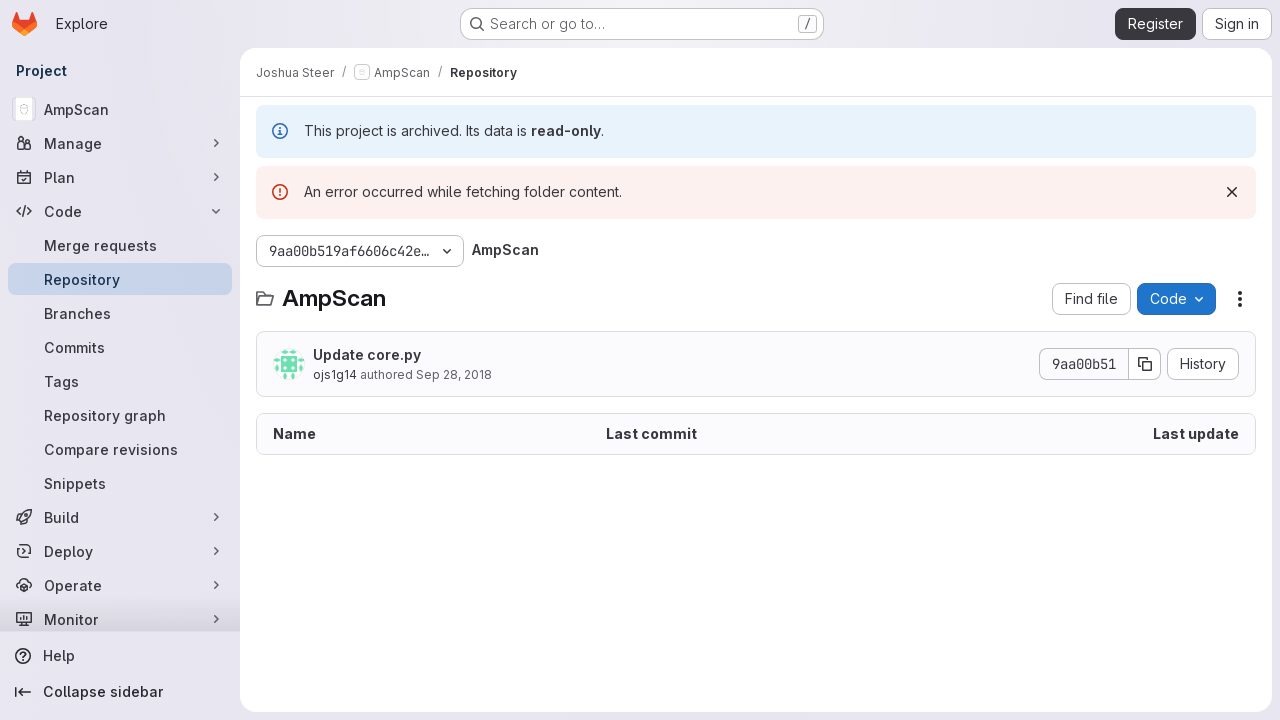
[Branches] (120, 313)
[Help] (120, 656)
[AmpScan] (120, 109)
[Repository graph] (120, 415)
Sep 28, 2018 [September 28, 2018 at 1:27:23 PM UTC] (454, 374)
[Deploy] (120, 551)
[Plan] (120, 177)
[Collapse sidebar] (120, 692)
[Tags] (120, 381)
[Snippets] (120, 483)
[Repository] (120, 279)
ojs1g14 (335, 374)
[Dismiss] (1232, 192)
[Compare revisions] (120, 449)
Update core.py (367, 354)
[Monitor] (120, 619)
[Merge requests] (120, 245)
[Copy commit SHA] (1145, 364)
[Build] (120, 517)
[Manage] (120, 143)
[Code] (120, 211)
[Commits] (120, 347)
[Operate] (120, 585)
